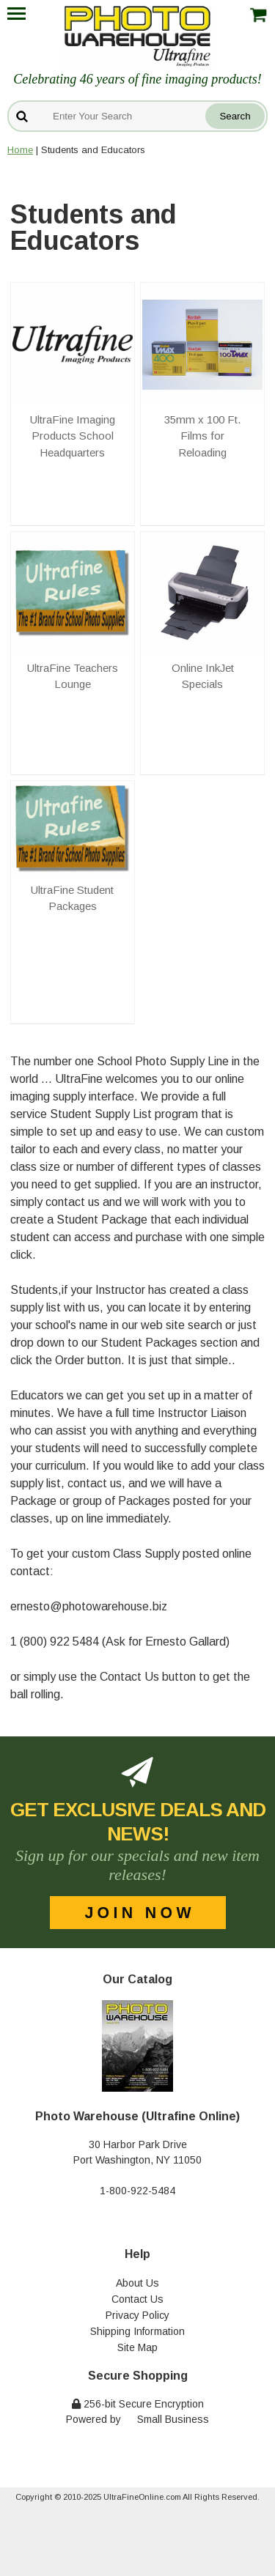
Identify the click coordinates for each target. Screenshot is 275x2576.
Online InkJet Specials (203, 676)
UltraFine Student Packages (72, 898)
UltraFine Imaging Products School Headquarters (72, 436)
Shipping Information (137, 2331)
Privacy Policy (137, 2315)
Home (20, 149)
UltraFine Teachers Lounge (72, 676)
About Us (137, 2283)
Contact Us (137, 2299)
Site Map (137, 2347)
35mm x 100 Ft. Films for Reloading (202, 436)
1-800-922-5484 (137, 2190)
